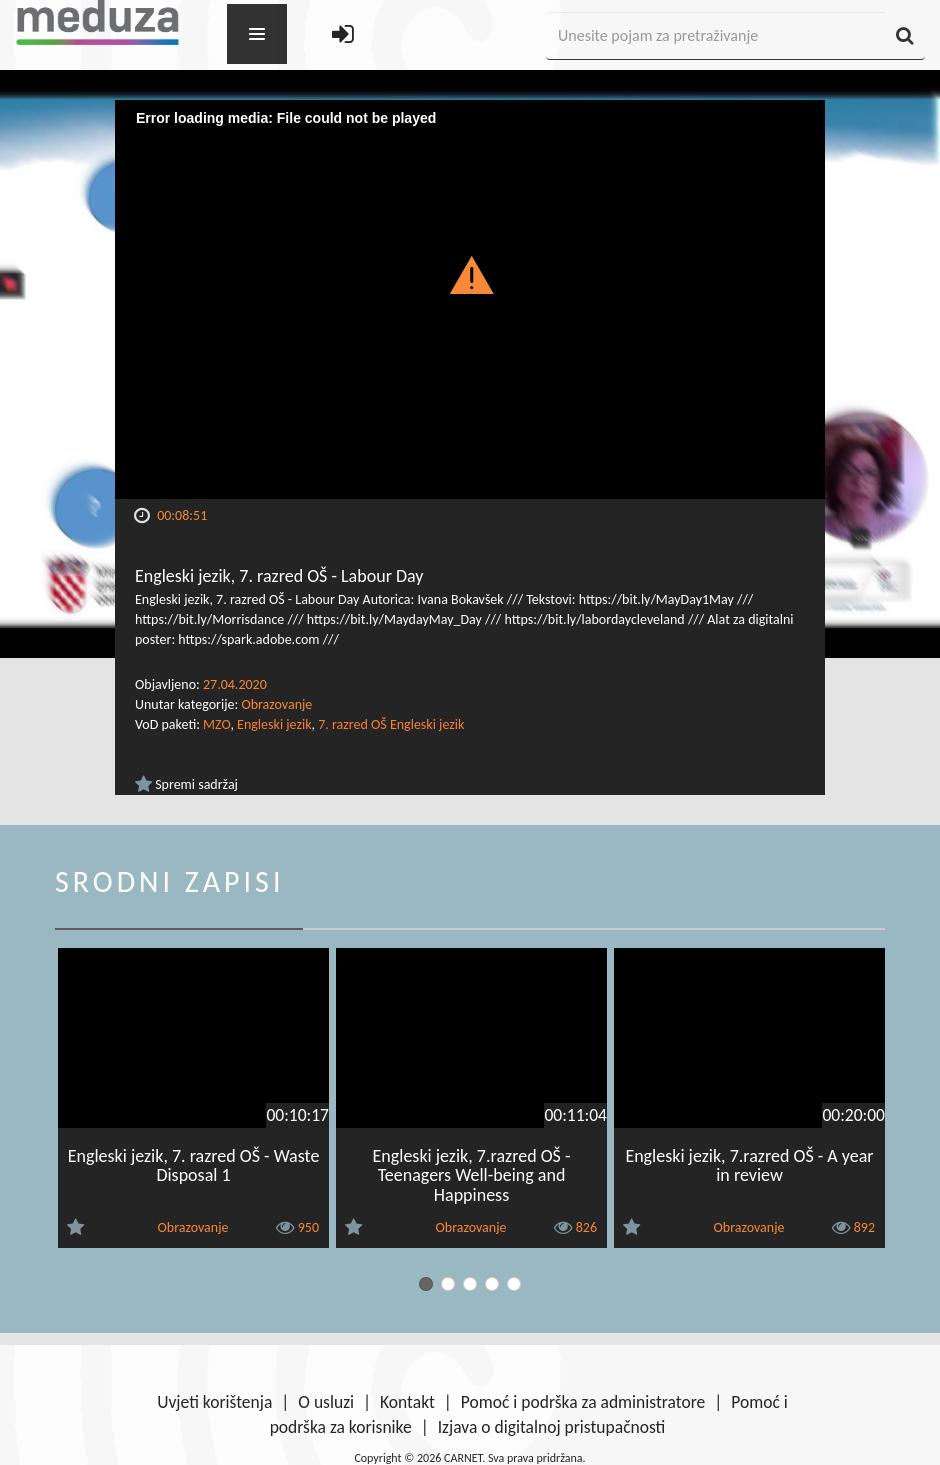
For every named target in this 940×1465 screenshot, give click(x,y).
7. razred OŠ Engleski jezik (391, 724)
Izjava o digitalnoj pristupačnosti (552, 1427)
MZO (216, 724)
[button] (470, 274)
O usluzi (326, 1402)
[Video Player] (470, 299)
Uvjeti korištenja (214, 1402)
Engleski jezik (274, 724)
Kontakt (407, 1402)
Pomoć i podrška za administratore (583, 1402)
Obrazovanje (276, 704)
